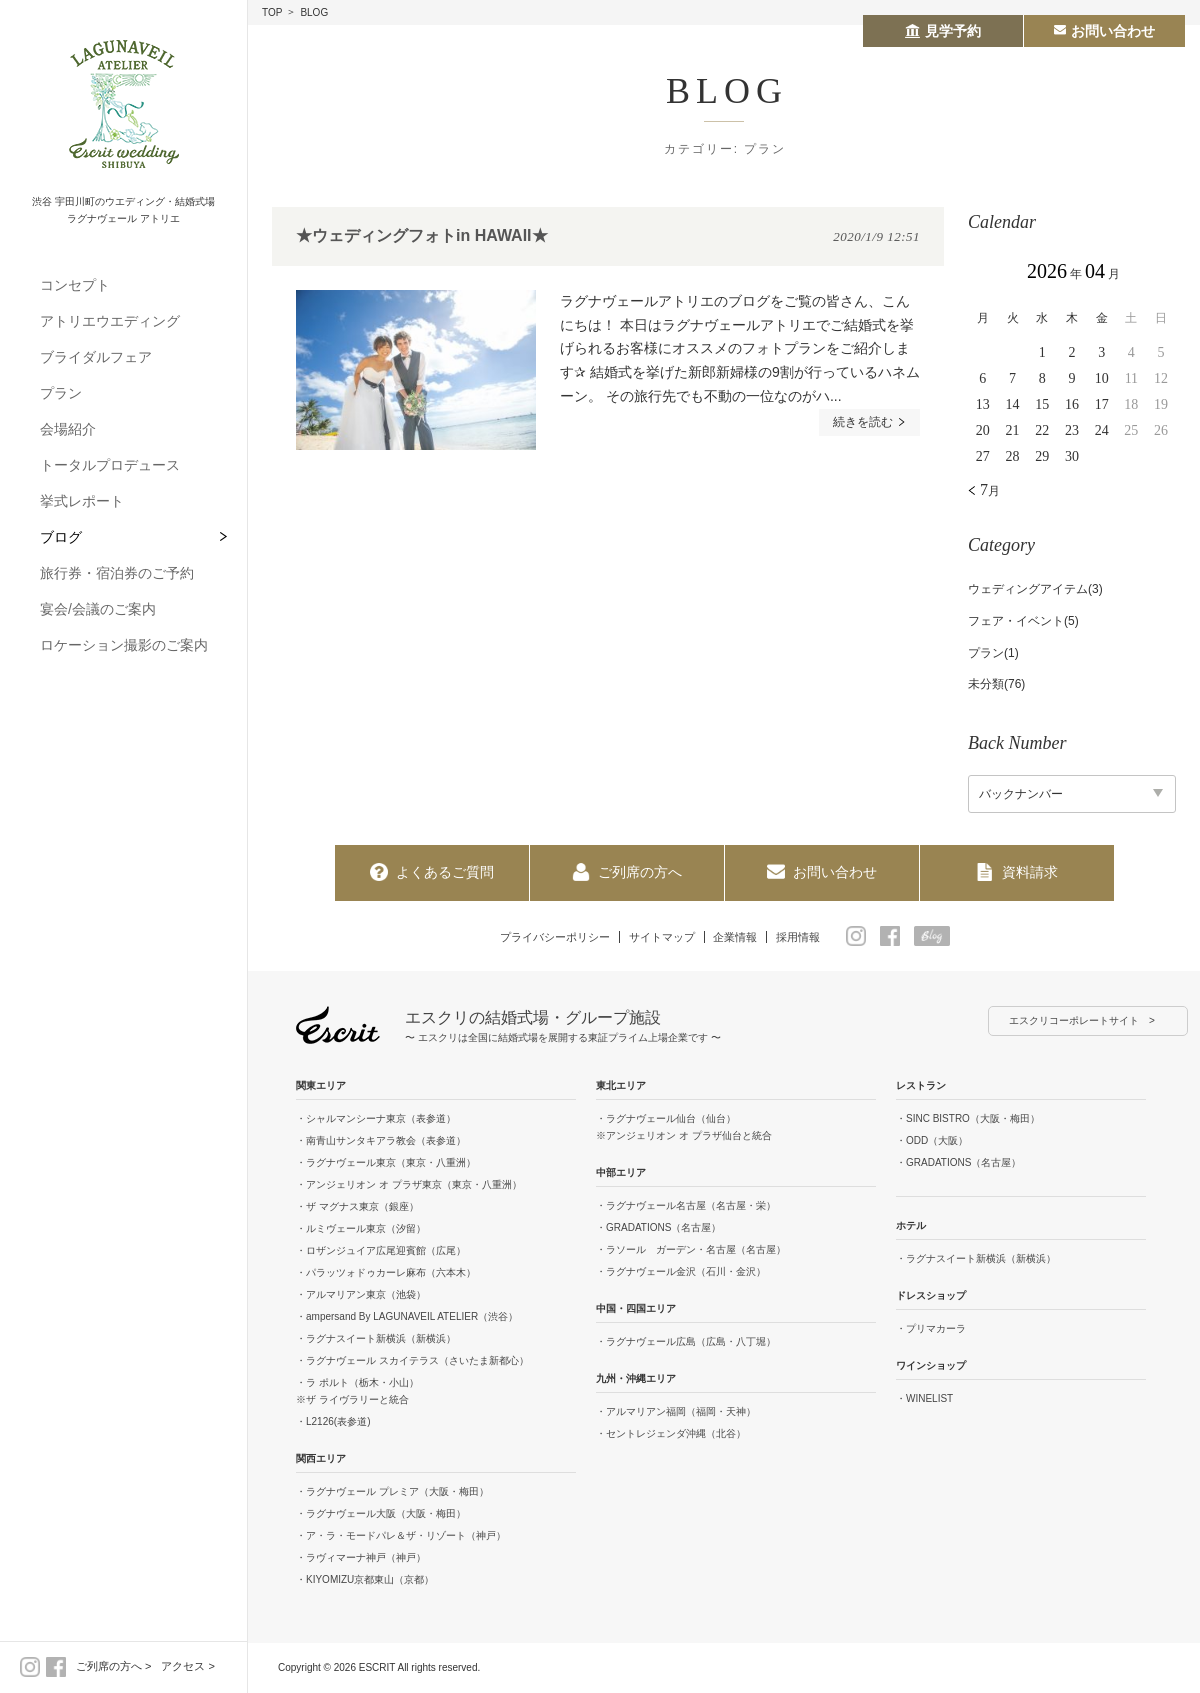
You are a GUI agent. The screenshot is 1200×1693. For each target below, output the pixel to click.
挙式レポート (82, 501)
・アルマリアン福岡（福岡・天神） (676, 1412)
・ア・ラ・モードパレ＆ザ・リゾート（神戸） (401, 1536)
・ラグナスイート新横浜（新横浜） (376, 1339)
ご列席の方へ (109, 1666)
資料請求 (1017, 872)
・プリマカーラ (931, 1329)
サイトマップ (662, 936)
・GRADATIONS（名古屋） (658, 1228)
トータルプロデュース (110, 465)
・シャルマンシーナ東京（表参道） (376, 1119)
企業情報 (743, 936)
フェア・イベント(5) (1023, 621)
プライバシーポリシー (545, 936)
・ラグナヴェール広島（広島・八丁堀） (686, 1342)
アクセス (183, 1666)
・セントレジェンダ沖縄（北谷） (671, 1434)
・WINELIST (924, 1399)
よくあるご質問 (432, 872)
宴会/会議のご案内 (98, 609)
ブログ (61, 537)
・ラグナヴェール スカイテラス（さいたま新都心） (412, 1361)
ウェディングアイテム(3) (1035, 589)
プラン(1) (993, 653)
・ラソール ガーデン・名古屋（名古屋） (691, 1250)
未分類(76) (996, 684)
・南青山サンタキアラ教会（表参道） (381, 1141)
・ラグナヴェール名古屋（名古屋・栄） (686, 1206)
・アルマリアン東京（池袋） (361, 1295)
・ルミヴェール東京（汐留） (361, 1229)
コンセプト (75, 285)
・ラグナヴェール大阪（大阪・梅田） (381, 1514)
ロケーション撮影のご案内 (124, 645)
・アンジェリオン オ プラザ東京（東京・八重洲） (409, 1185)
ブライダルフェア (96, 357)
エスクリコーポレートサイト (1074, 1021)
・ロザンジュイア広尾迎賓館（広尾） (381, 1251)
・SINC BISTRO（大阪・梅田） (968, 1119)
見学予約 (943, 31)
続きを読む (866, 423)
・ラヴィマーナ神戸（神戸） (361, 1558)
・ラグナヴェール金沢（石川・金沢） (681, 1272)
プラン (61, 393)
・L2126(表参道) (333, 1422)
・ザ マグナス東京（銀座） (357, 1207)
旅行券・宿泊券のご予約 (117, 573)
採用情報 (812, 936)
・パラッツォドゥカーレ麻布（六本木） (386, 1273)
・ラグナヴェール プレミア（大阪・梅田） (392, 1492)
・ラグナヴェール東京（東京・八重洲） (386, 1163)
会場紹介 (68, 429)
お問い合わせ (822, 872)
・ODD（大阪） (932, 1141)
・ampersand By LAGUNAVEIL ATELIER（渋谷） (407, 1317)
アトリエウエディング (110, 321)
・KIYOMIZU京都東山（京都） (365, 1580)
